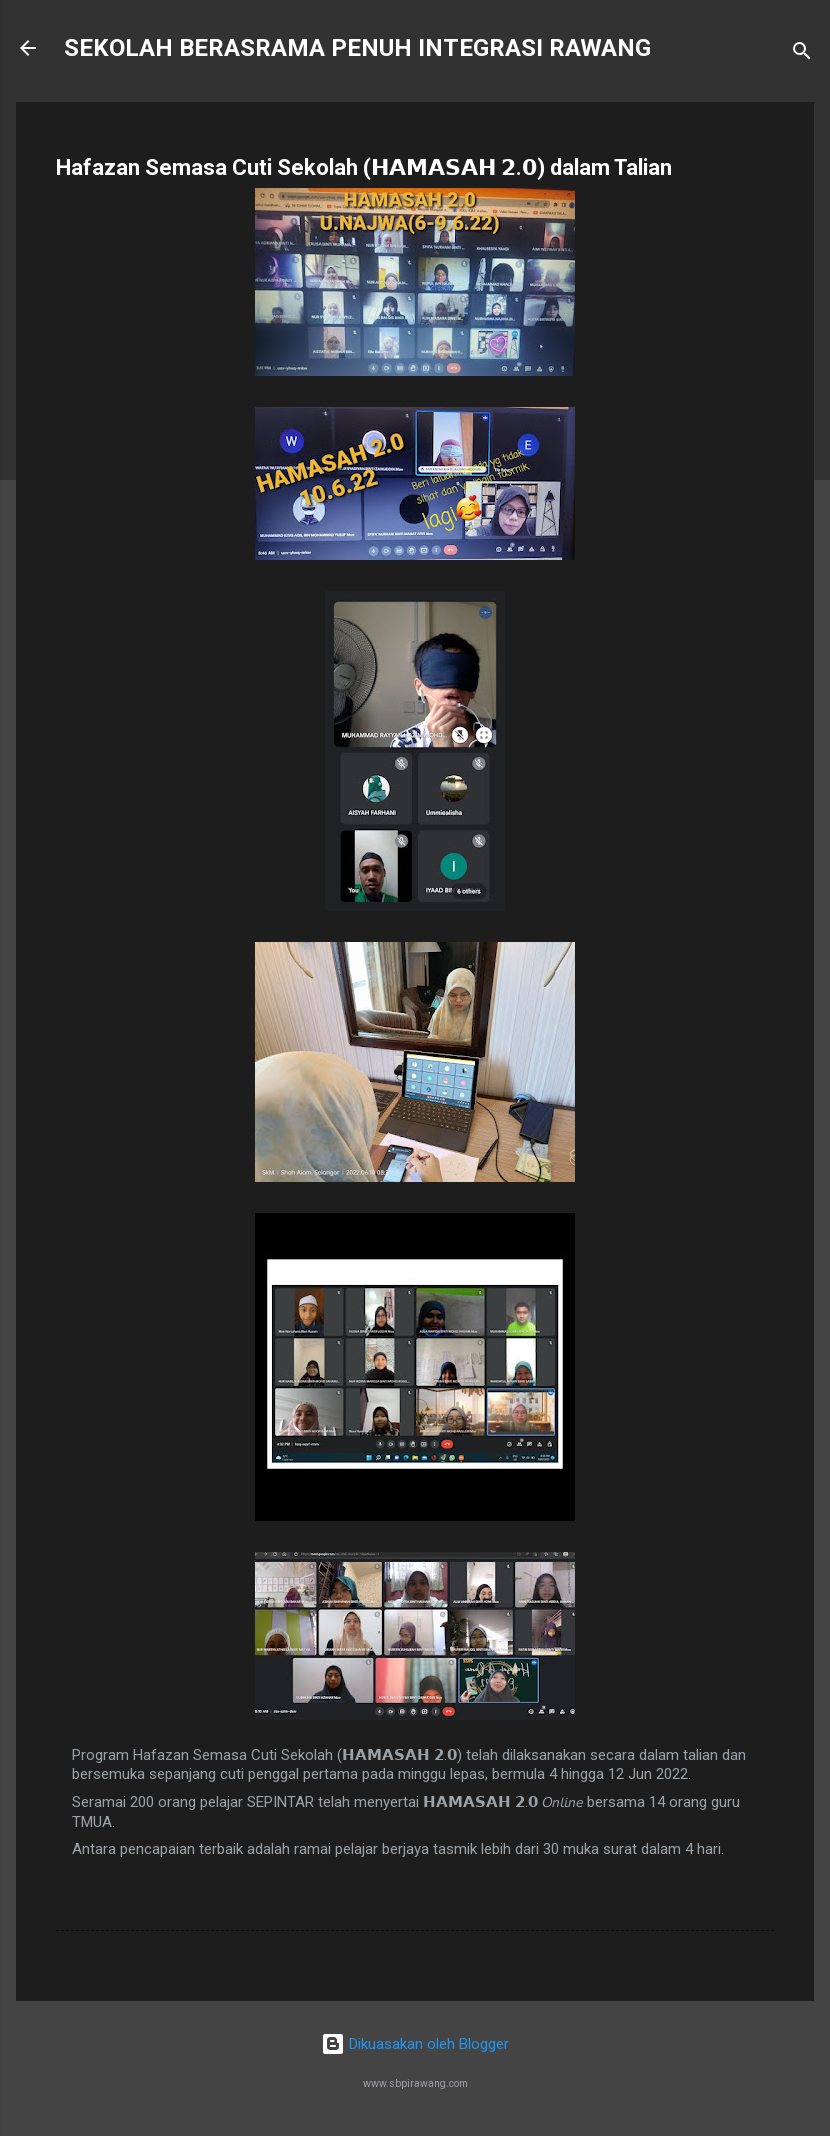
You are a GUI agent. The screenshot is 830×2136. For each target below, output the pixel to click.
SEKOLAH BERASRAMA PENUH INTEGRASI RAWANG (357, 48)
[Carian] (802, 54)
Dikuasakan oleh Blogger (415, 2044)
